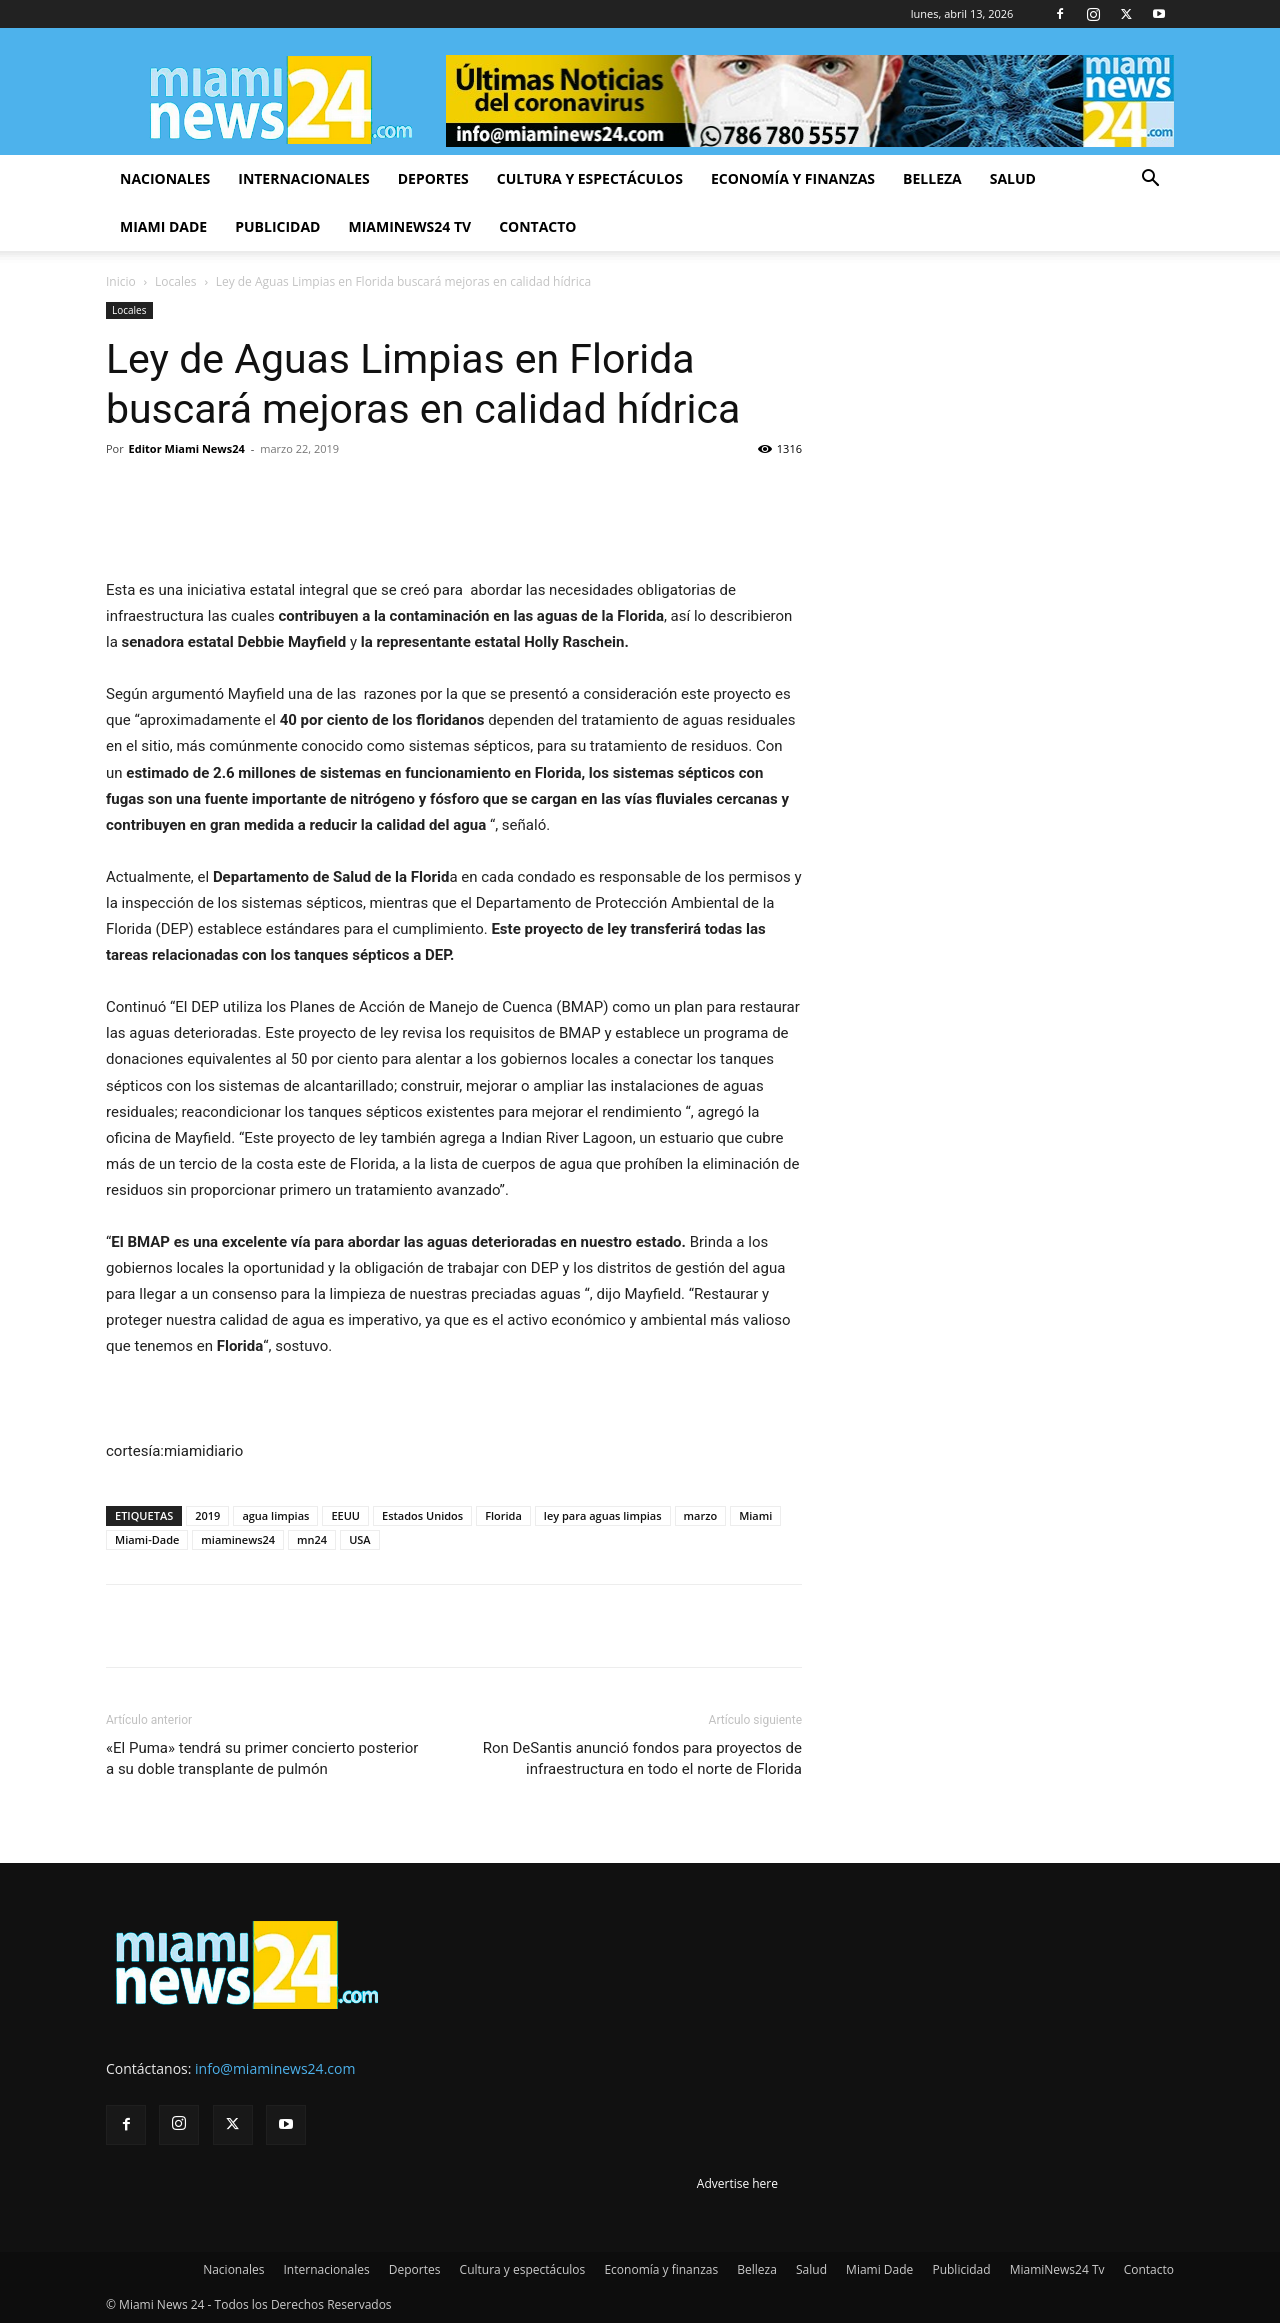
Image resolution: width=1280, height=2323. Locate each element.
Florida (503, 1515)
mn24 (312, 1539)
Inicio (121, 281)
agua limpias (275, 1515)
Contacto (537, 226)
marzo (701, 1515)
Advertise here (737, 2183)
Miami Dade (163, 226)
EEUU (345, 1515)
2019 (207, 1515)
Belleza (932, 178)
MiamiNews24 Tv (409, 226)
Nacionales (165, 178)
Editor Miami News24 (187, 448)
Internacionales (303, 178)
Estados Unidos (422, 1515)
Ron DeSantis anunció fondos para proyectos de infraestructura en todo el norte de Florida (642, 1758)
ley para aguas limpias (603, 1515)
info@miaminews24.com (275, 2068)
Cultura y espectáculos (590, 178)
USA (360, 1539)
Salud (1013, 178)
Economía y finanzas (793, 178)
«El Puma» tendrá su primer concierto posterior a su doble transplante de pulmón (262, 1758)
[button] (1150, 180)
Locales (175, 281)
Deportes (433, 178)
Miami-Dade (147, 1539)
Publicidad (277, 226)
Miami (755, 1515)
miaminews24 (238, 1539)
